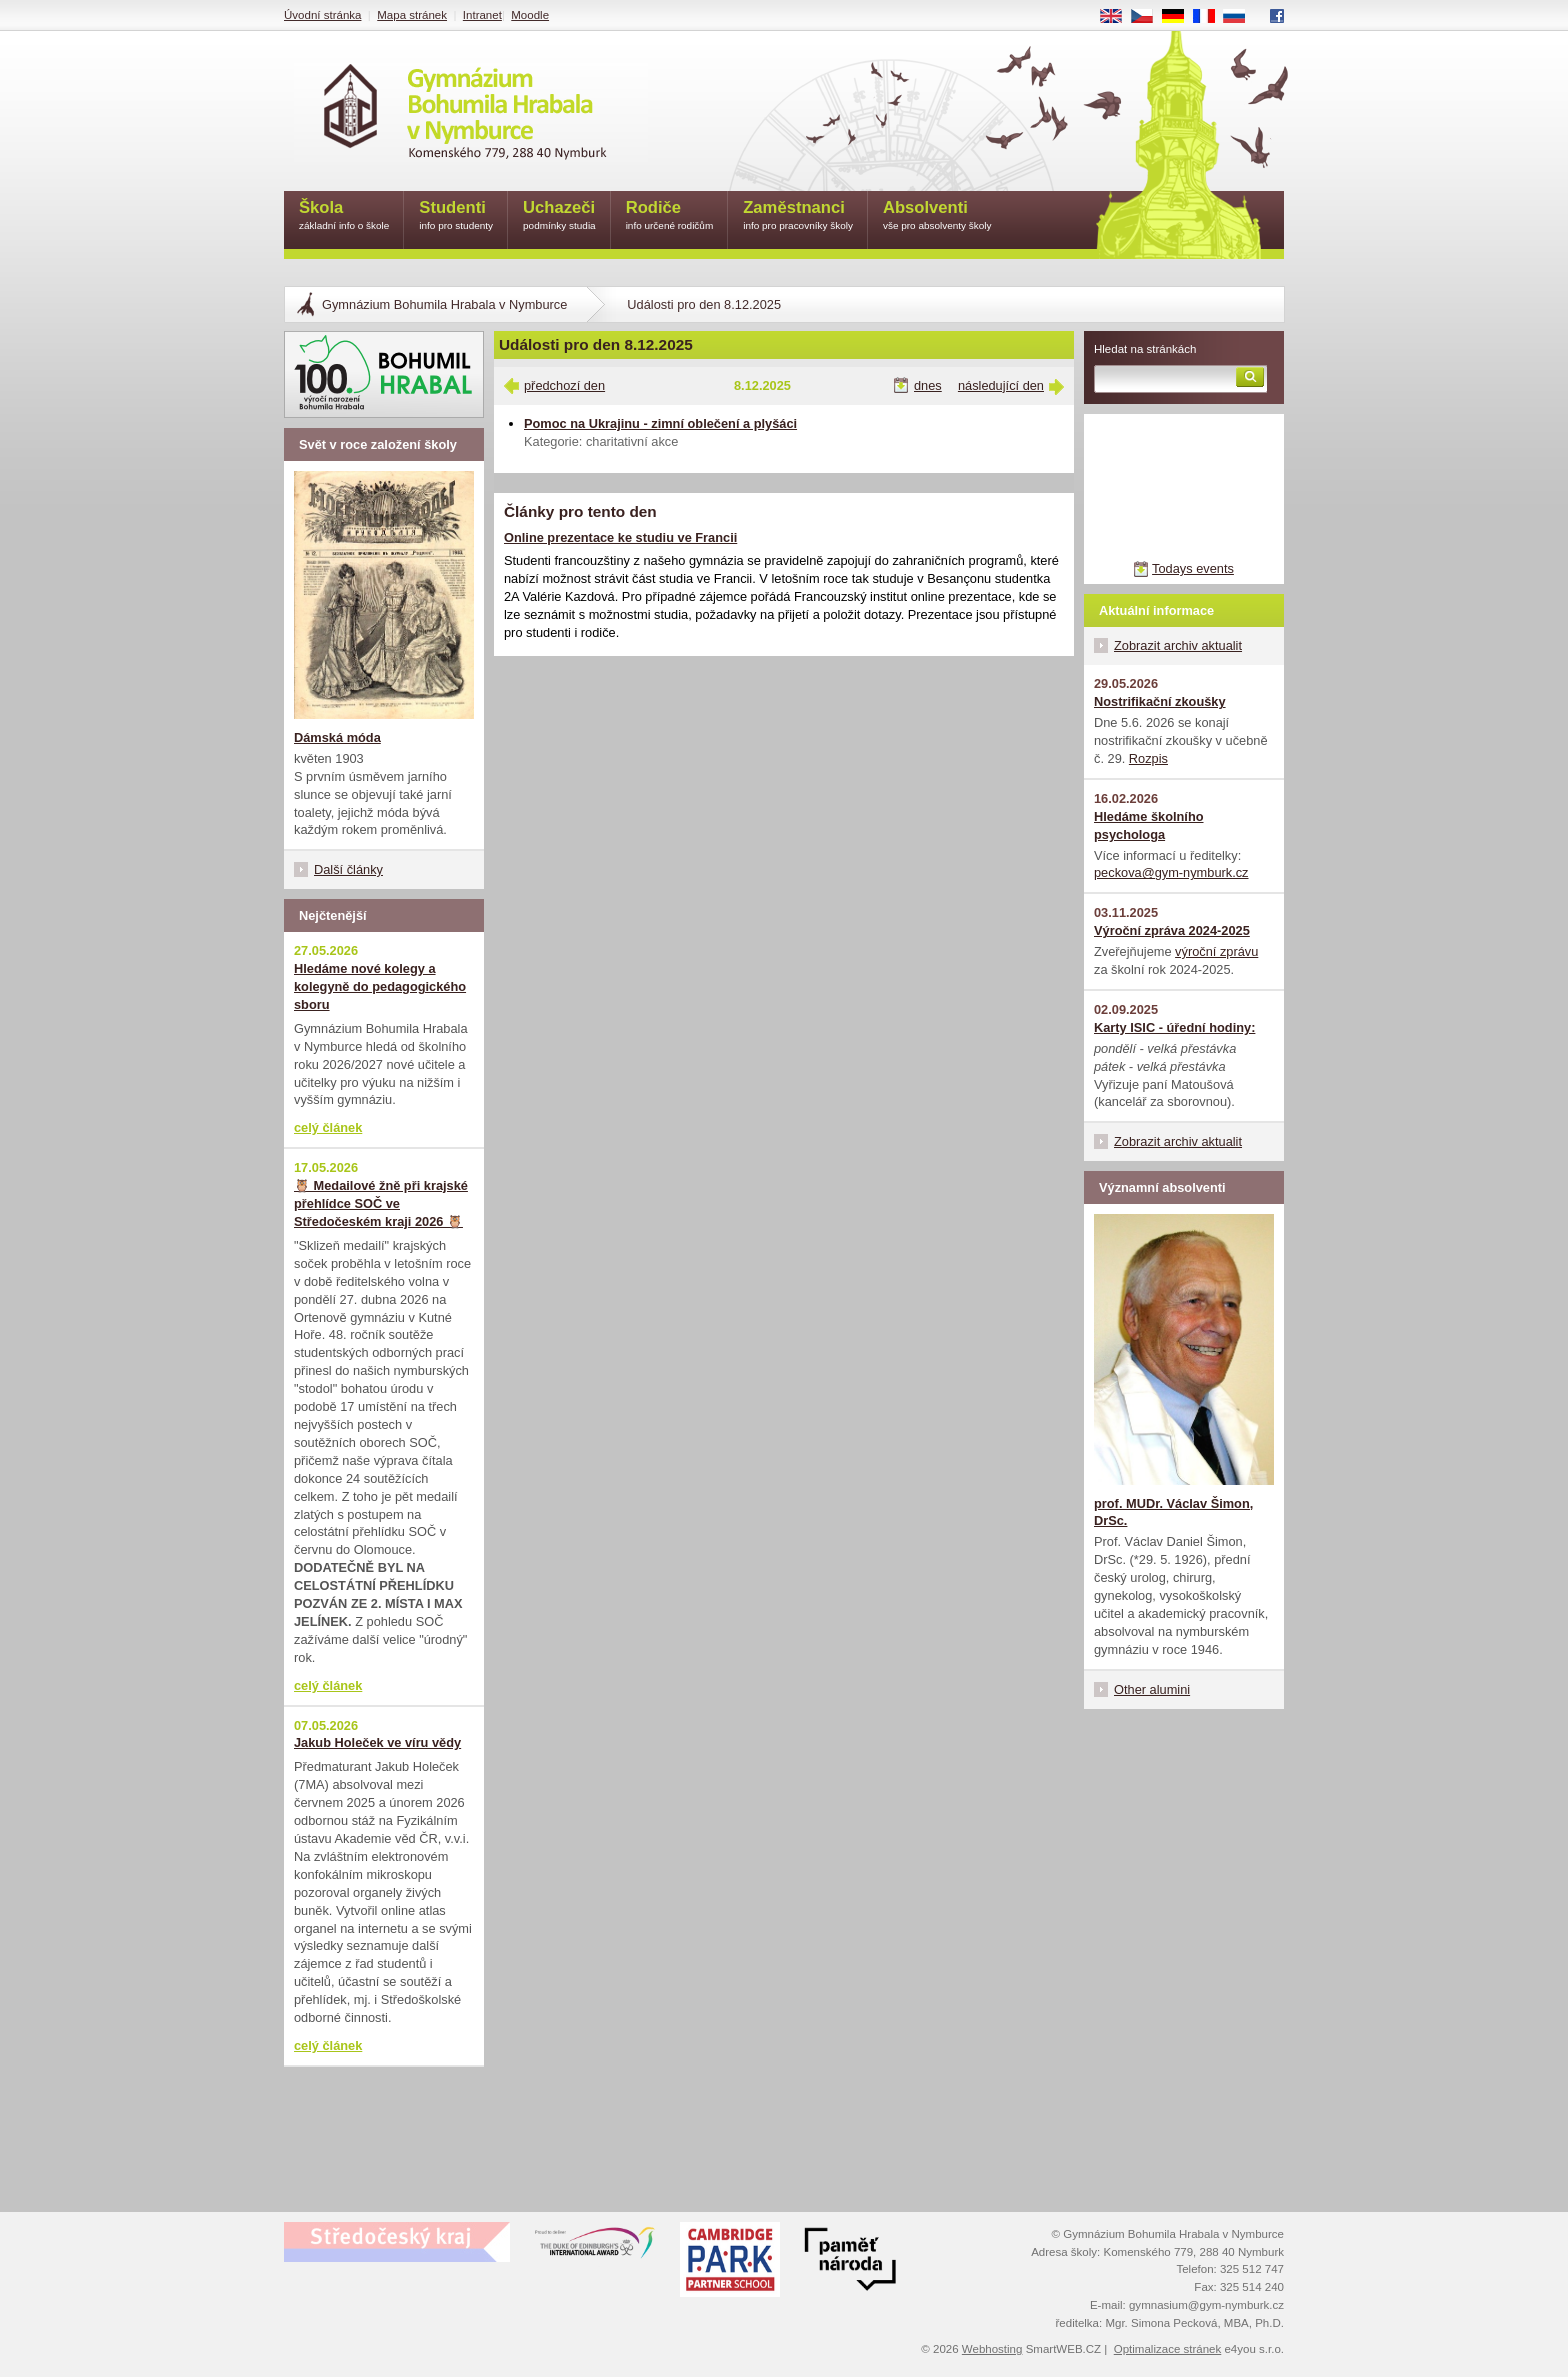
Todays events (1193, 568)
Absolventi (937, 216)
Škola (344, 216)
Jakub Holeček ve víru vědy (377, 1742)
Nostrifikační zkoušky (1160, 701)
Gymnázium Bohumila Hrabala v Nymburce (444, 304)
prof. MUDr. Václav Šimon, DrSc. (1173, 1512)
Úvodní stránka (322, 15)
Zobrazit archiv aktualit (1178, 645)
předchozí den (564, 385)
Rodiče (670, 216)
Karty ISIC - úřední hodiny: (1174, 1027)
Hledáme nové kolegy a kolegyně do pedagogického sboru (380, 986)
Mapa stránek (412, 15)
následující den (1001, 385)
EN (1118, 17)
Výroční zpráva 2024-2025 (1172, 930)
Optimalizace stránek (1168, 2349)
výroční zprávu (1216, 951)
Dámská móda (337, 737)
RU (1241, 17)
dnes (928, 385)
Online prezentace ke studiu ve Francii (620, 537)
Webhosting (992, 2349)
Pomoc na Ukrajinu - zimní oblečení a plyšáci (660, 423)
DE (1180, 17)
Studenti (456, 216)
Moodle (530, 15)
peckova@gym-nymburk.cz (1171, 872)
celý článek (328, 1127)
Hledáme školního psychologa (1149, 825)
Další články (348, 869)
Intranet (482, 15)
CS (1149, 17)
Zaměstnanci (798, 216)
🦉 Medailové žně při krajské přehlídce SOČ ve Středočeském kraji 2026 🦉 (381, 1203)
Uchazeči (559, 216)
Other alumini (1152, 1689)
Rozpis (1148, 758)
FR (1210, 17)
